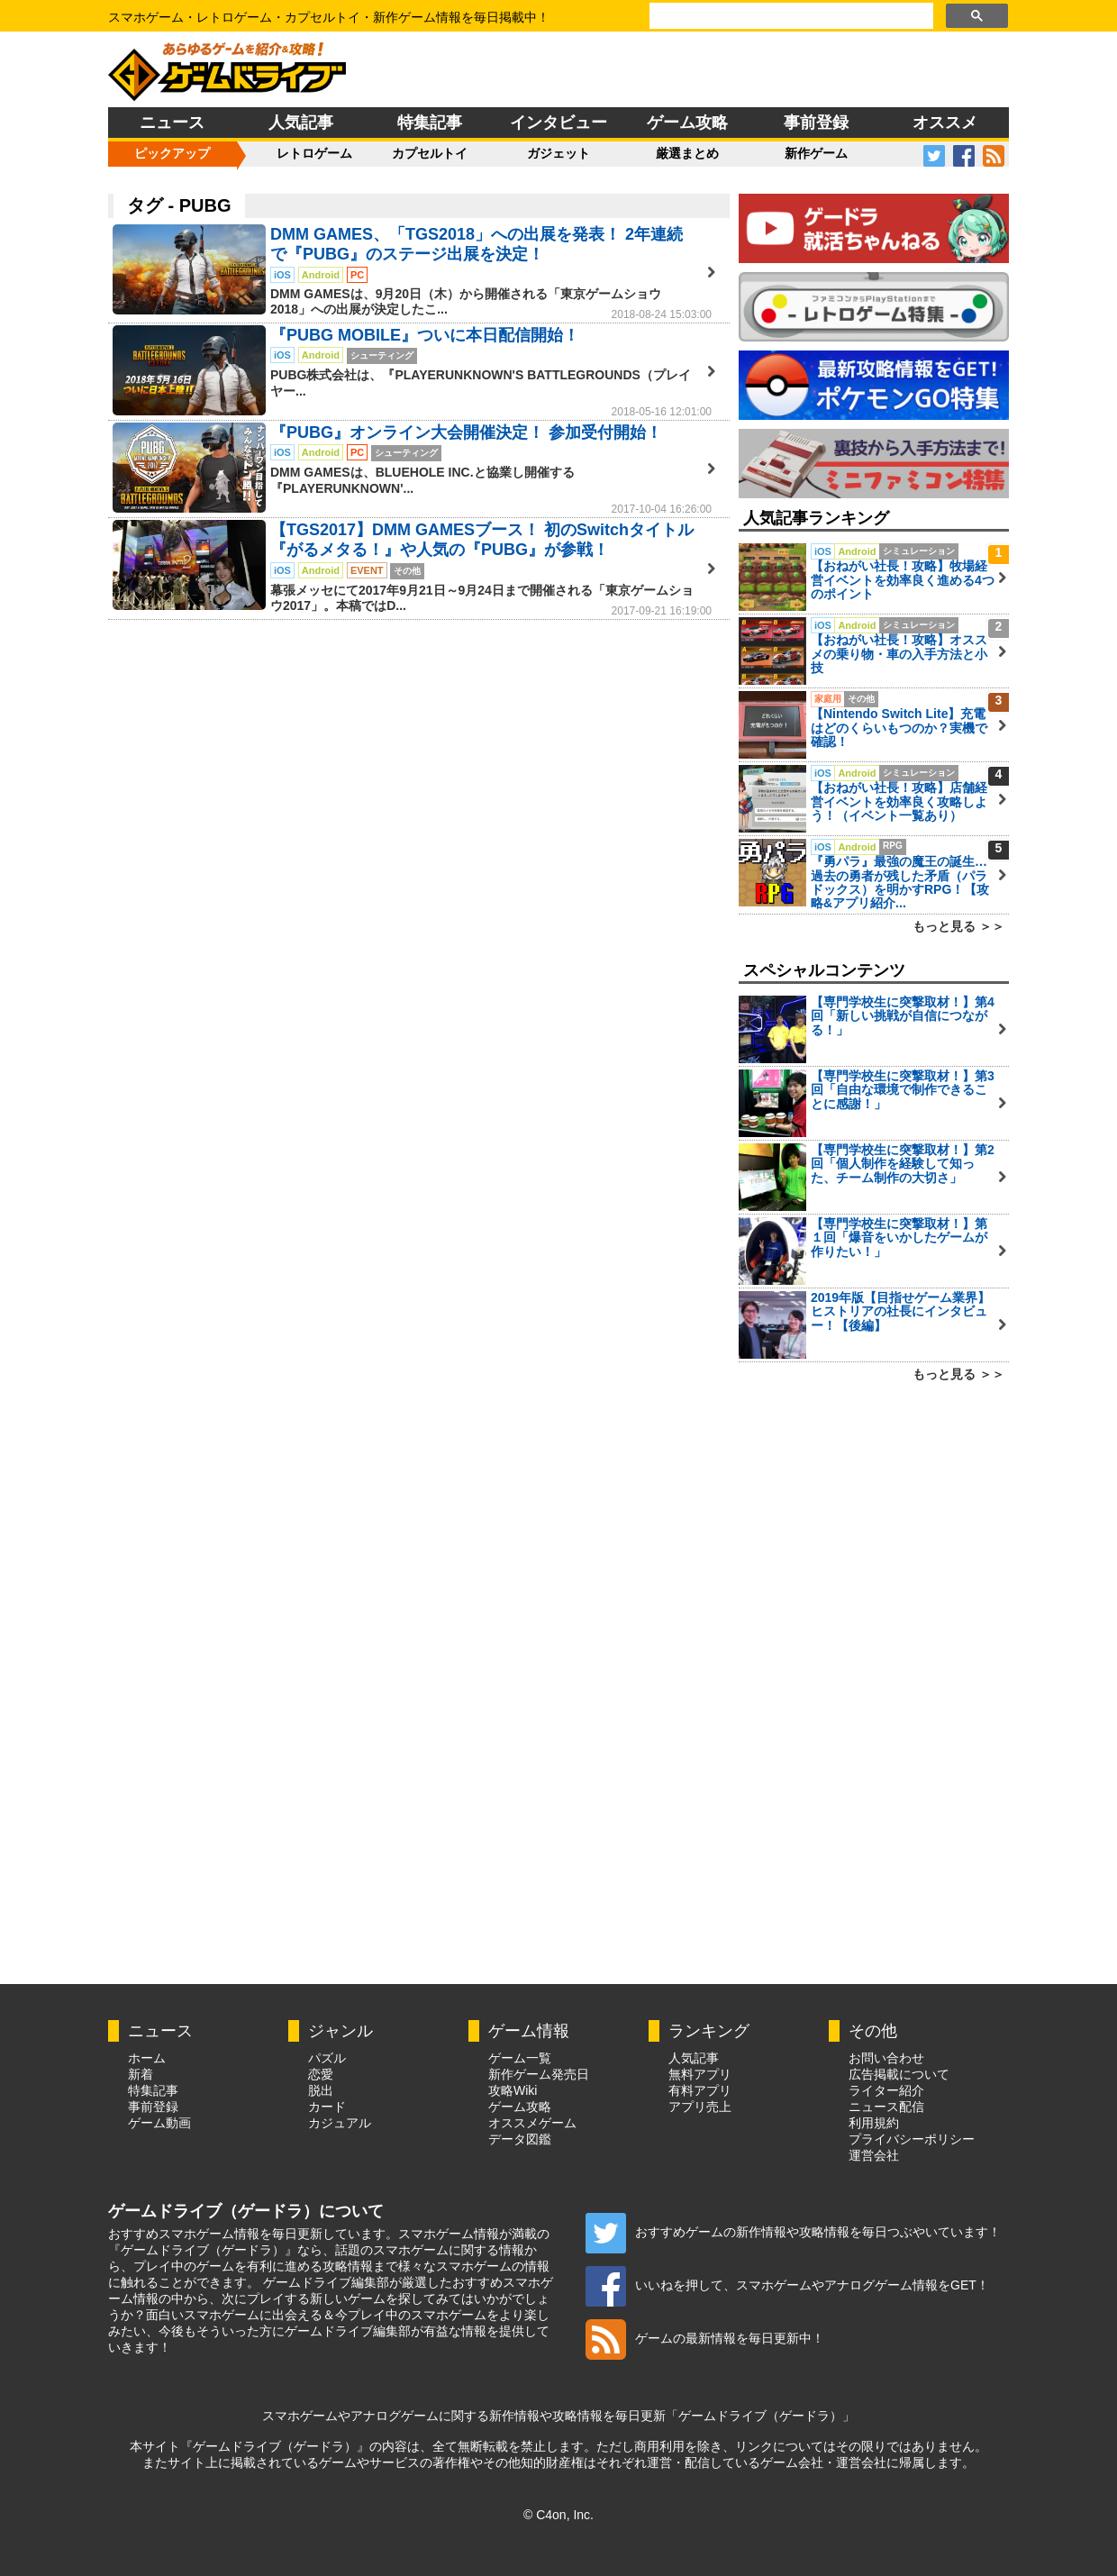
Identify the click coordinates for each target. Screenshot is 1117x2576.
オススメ (945, 123)
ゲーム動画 (159, 2123)
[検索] (789, 16)
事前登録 (816, 123)
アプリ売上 (699, 2106)
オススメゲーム (532, 2123)
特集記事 (429, 123)
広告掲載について (899, 2074)
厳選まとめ (687, 153)
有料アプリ (699, 2090)
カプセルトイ (430, 153)
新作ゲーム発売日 (538, 2074)
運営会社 (874, 2155)
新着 (140, 2074)
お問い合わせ (886, 2058)
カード (327, 2106)
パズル (327, 2058)
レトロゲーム (314, 153)
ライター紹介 (886, 2090)
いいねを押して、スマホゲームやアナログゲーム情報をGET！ (787, 2285)
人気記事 (300, 123)
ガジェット (558, 153)
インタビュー (558, 123)
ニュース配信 (886, 2106)
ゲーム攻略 (687, 123)
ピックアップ (172, 153)
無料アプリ (699, 2074)
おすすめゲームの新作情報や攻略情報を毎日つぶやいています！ (793, 2232)
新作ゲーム (816, 153)
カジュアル (339, 2123)
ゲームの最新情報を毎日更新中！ (705, 2338)
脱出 (320, 2090)
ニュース (172, 123)
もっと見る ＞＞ (958, 926)
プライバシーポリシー (912, 2139)
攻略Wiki (512, 2090)
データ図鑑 (519, 2139)
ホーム (147, 2058)
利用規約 (874, 2123)
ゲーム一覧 (519, 2058)
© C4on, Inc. (558, 2515)
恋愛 (320, 2074)
